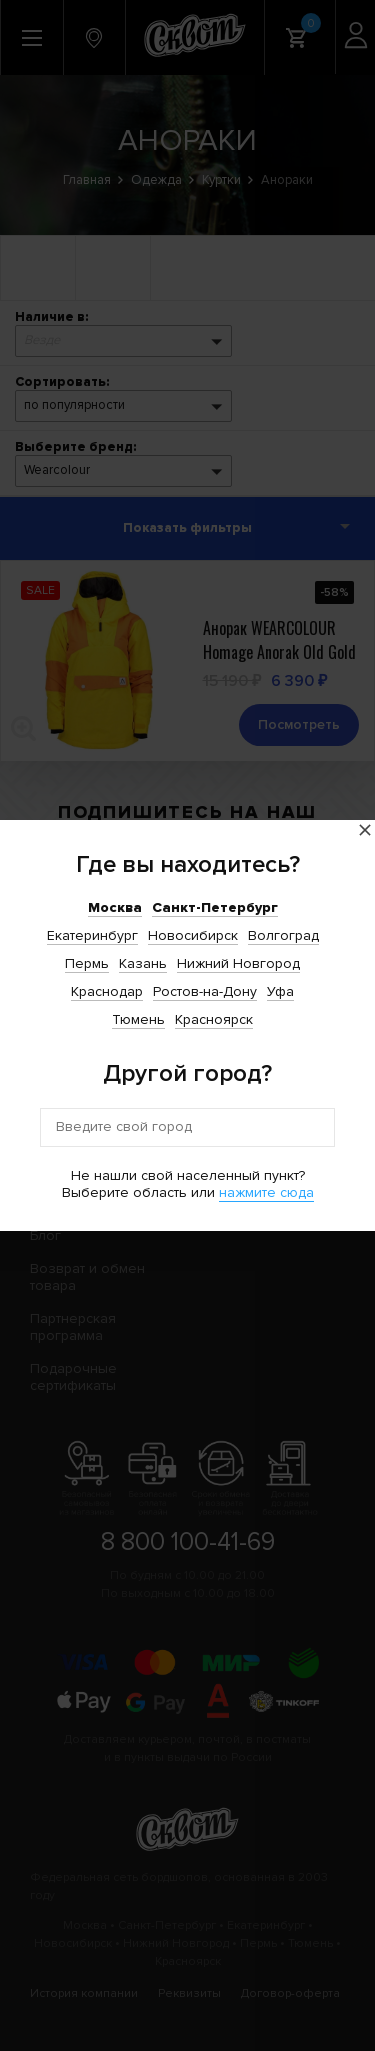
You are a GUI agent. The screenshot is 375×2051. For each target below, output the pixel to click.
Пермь (87, 963)
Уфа (280, 991)
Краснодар (107, 991)
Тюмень (138, 1019)
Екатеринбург (92, 935)
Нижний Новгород (238, 963)
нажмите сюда (266, 1192)
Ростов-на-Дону (205, 991)
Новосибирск (193, 935)
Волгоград (283, 935)
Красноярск (214, 1019)
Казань (143, 963)
